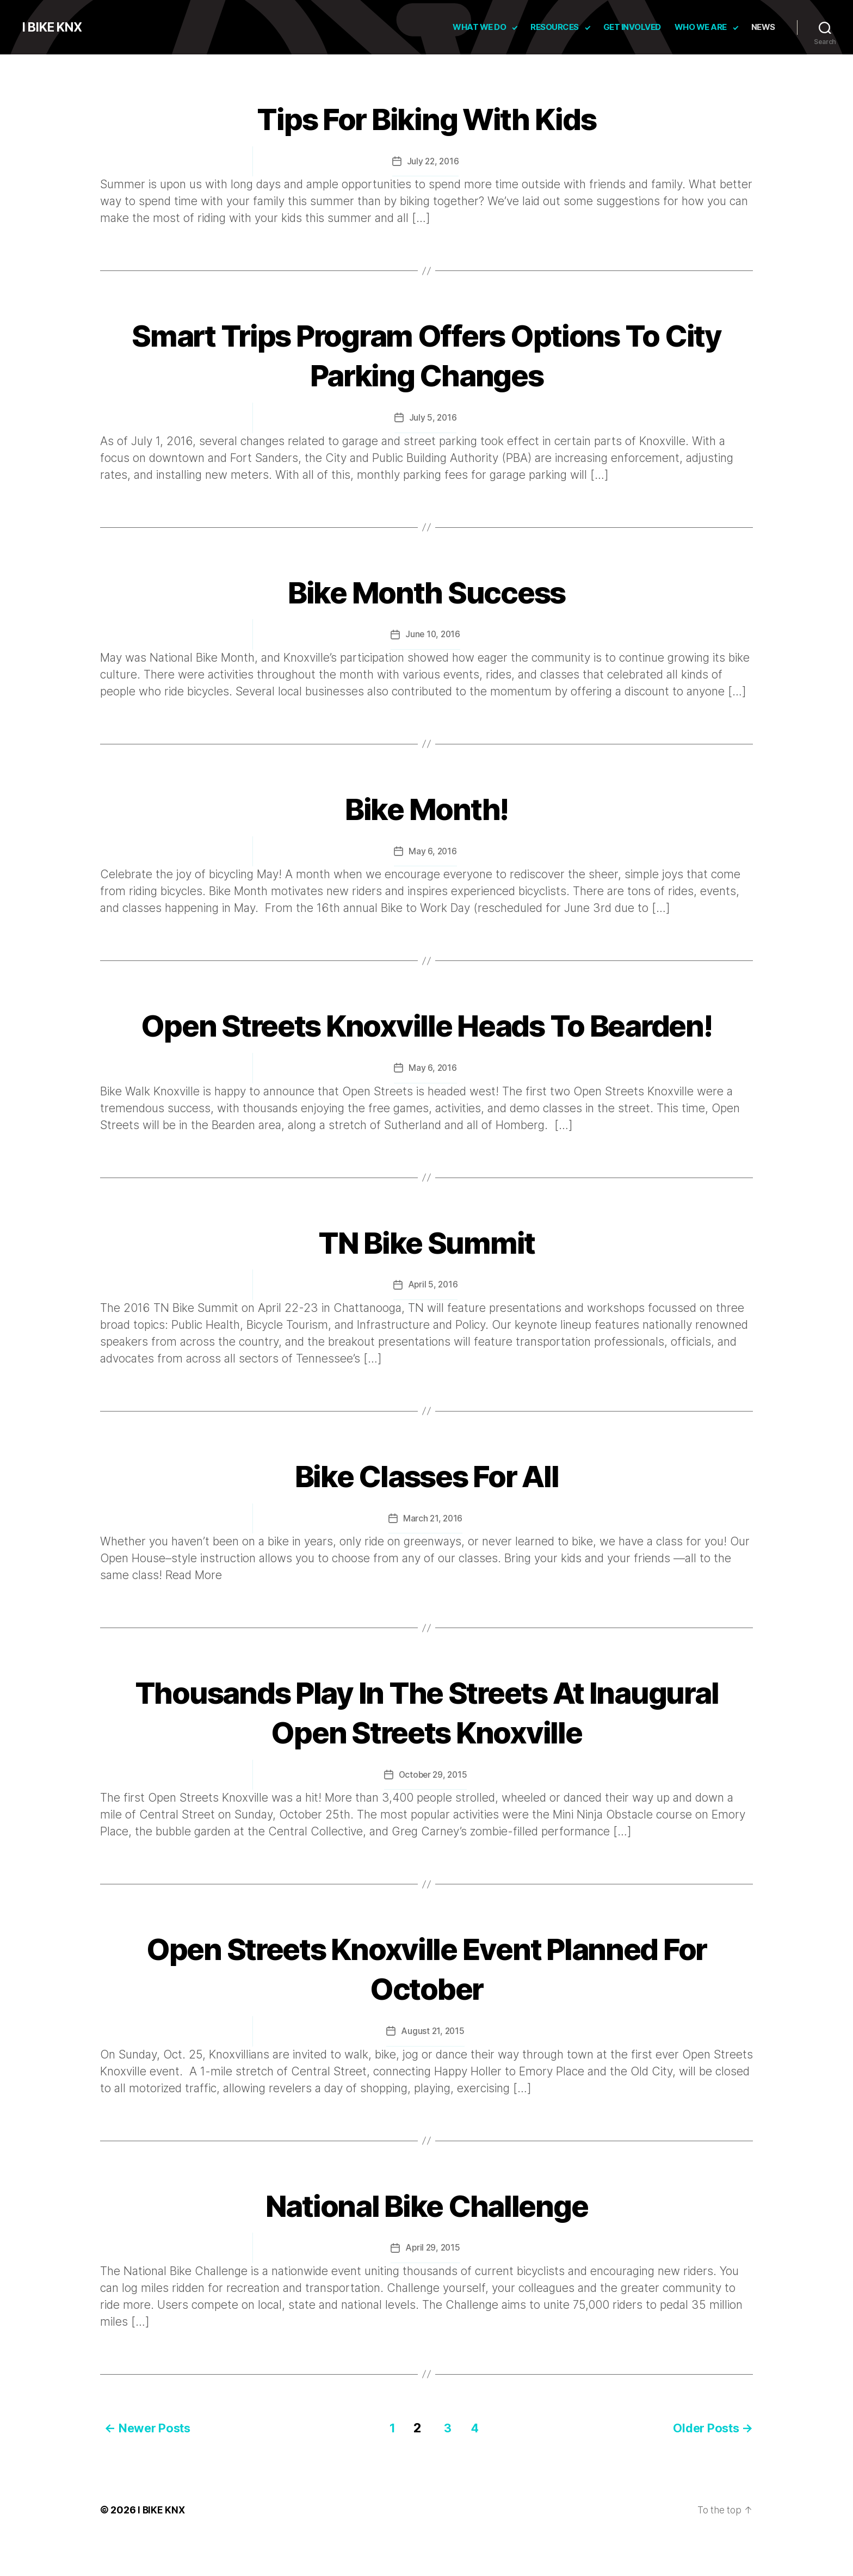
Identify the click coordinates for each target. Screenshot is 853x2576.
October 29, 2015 (433, 1812)
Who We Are (701, 27)
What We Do (479, 27)
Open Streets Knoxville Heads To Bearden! (427, 1042)
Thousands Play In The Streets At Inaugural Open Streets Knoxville (426, 1749)
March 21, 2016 (432, 1556)
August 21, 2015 (432, 2068)
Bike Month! (427, 806)
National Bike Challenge (426, 2241)
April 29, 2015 (432, 2284)
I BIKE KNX (53, 27)
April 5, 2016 (433, 1322)
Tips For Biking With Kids (426, 117)
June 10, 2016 (432, 633)
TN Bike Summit (426, 1279)
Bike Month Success (426, 590)
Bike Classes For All (426, 1512)
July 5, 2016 (433, 417)
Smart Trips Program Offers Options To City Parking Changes (426, 354)
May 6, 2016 (432, 850)
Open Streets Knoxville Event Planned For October (426, 2004)
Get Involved (632, 27)
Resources (554, 27)
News (763, 27)
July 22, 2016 (433, 161)
